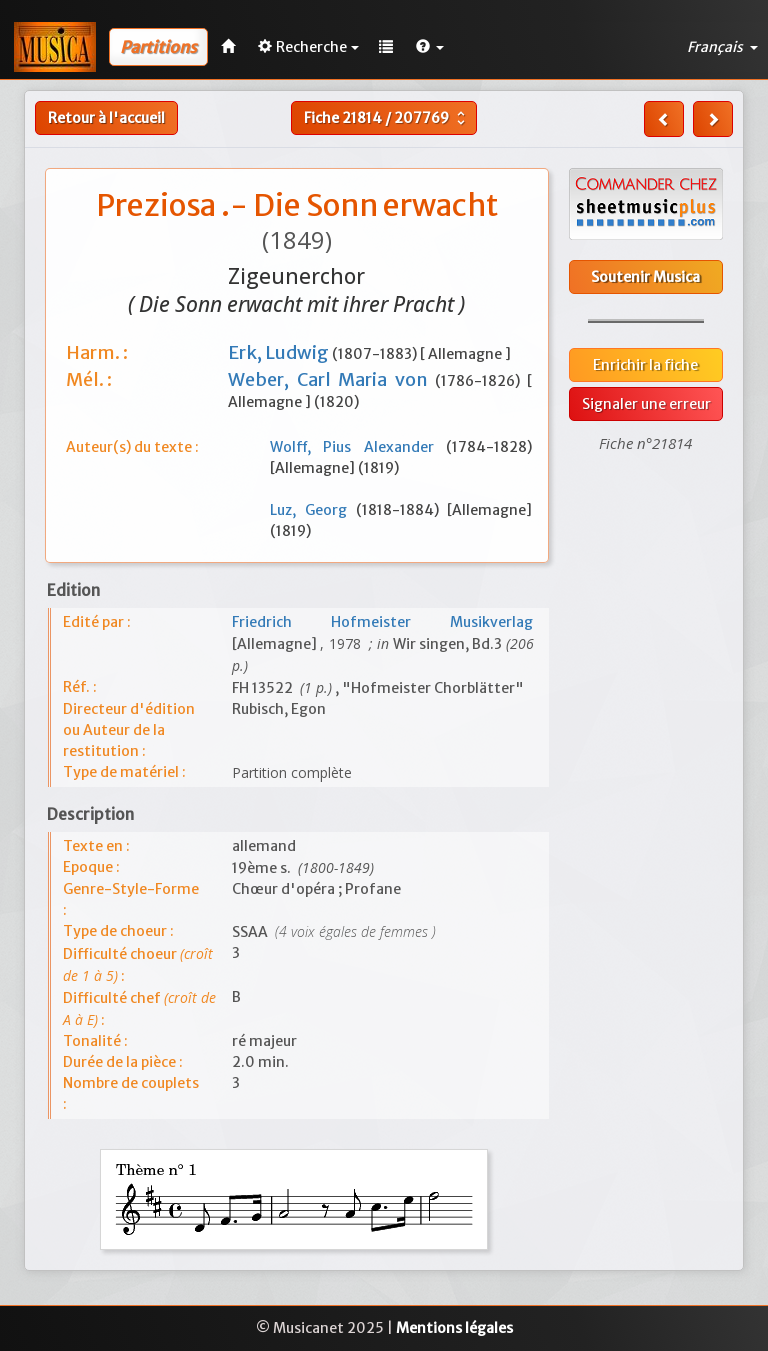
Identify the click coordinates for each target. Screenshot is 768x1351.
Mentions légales (454, 1328)
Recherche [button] (308, 47)
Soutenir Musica (645, 277)
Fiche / (387, 118)
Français (722, 47)
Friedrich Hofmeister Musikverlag (383, 622)
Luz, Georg (313, 510)
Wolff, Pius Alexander (358, 447)
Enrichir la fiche (645, 365)
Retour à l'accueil (106, 118)
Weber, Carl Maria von (331, 379)
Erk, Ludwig (280, 352)
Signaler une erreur (646, 404)
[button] (430, 47)
